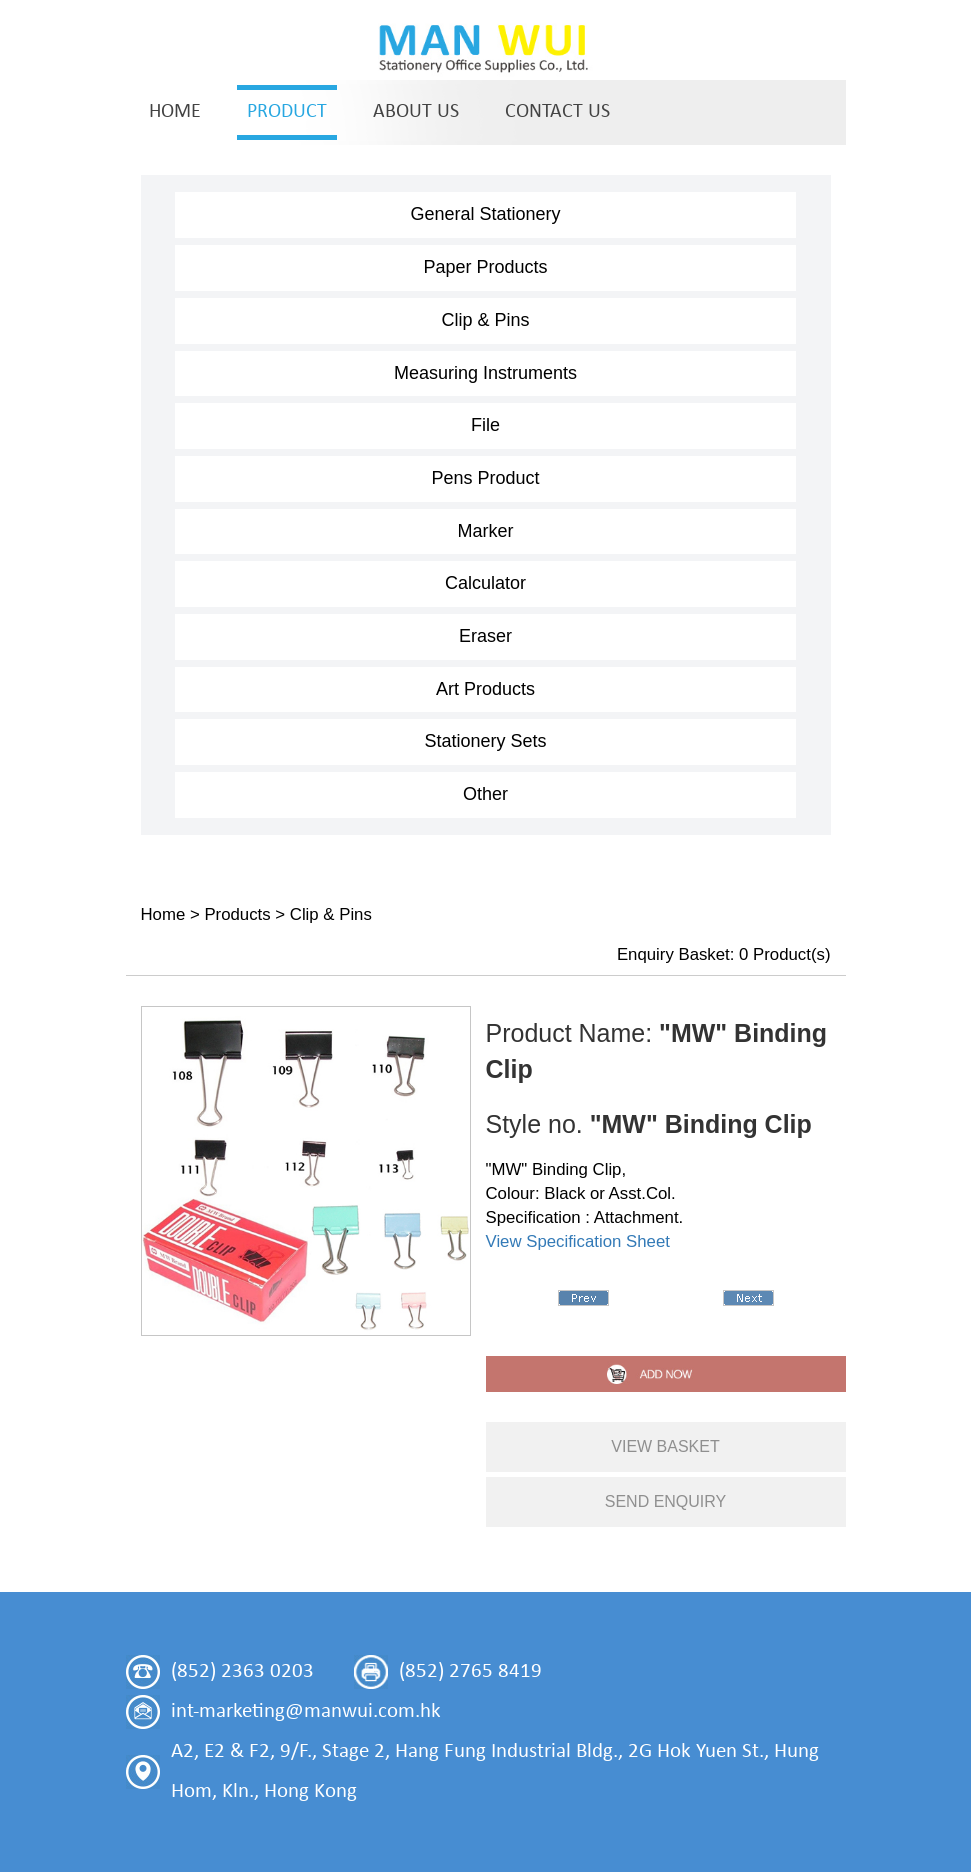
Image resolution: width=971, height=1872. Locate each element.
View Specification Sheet (578, 1241)
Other (485, 794)
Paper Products (485, 267)
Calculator (485, 583)
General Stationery (485, 214)
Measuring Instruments (485, 373)
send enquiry (666, 1501)
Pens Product (485, 478)
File (485, 425)
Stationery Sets (485, 741)
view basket (665, 1446)
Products (237, 914)
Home (163, 914)
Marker (485, 531)
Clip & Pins (485, 320)
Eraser (485, 636)
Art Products (485, 689)
